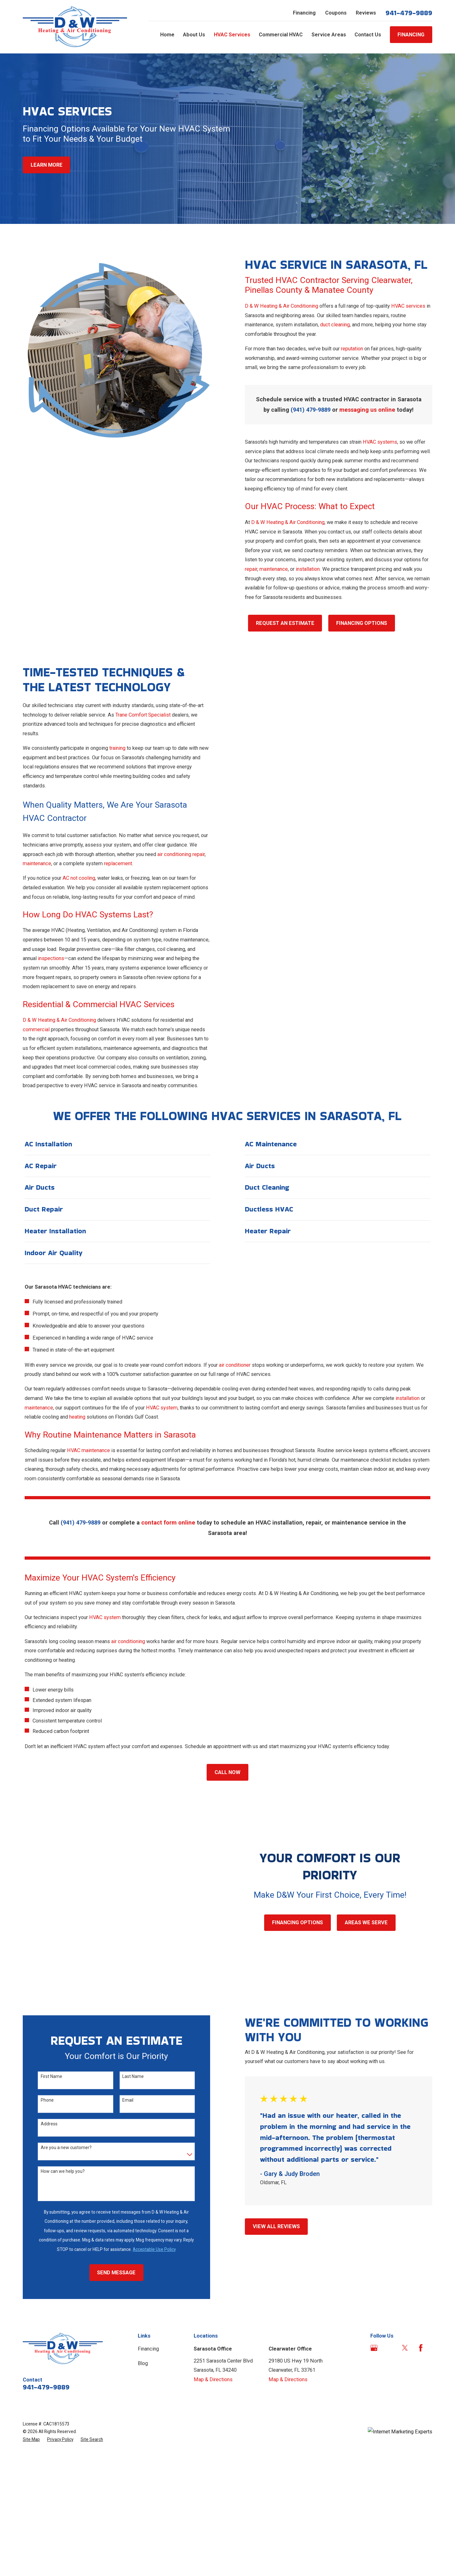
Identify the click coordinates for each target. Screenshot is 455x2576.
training (117, 748)
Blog (143, 2363)
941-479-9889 (408, 12)
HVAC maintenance (88, 1450)
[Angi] (389, 2347)
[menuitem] (31, 2440)
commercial (35, 1029)
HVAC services (409, 306)
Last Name (132, 2076)
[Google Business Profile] (374, 2347)
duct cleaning (335, 325)
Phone (46, 2100)
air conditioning (128, 1641)
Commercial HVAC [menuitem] (281, 35)
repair (252, 569)
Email (127, 2100)
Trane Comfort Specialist (142, 715)
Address (48, 2123)
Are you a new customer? (65, 2147)
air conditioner (235, 1365)
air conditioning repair (180, 854)
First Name (51, 2076)
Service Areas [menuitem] (329, 35)
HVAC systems (380, 442)
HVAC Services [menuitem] (232, 35)
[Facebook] (420, 2347)
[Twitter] (405, 2347)
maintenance (274, 569)
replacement (117, 863)
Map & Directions (213, 2379)
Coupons (336, 13)
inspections (50, 958)
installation (308, 569)
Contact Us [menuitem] (368, 35)
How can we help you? (62, 2171)
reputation (353, 349)
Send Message (116, 2273)
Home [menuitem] (167, 35)
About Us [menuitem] (194, 35)
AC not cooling (78, 878)
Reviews (366, 13)
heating (77, 1417)
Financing (304, 13)
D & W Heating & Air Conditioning (282, 306)
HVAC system (162, 1408)
